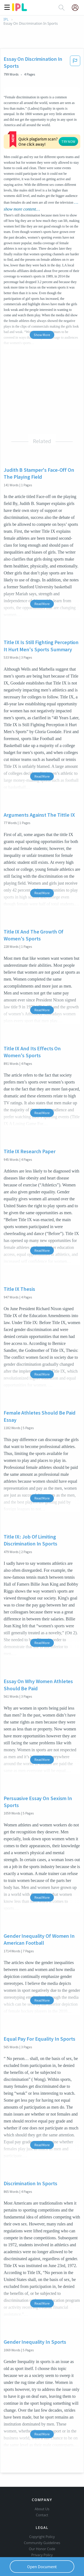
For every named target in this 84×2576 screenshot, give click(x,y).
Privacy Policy (42, 2529)
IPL (5, 19)
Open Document (42, 2566)
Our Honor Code (42, 2522)
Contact (42, 2489)
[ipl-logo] (19, 9)
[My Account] (77, 7)
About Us (42, 2482)
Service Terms (42, 2535)
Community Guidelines (42, 2516)
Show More (42, 301)
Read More (42, 570)
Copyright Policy (42, 2510)
